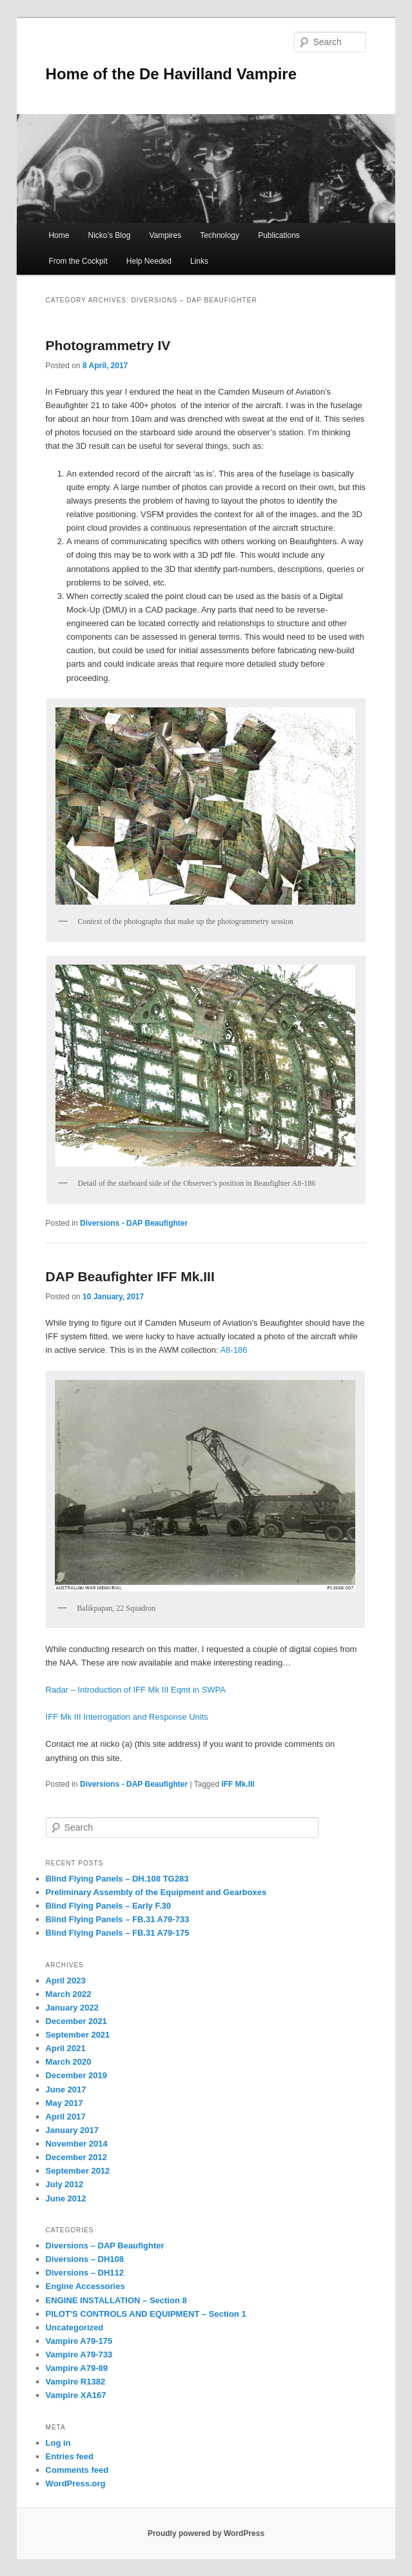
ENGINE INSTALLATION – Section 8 (116, 2300)
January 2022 (72, 2007)
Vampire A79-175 (79, 2341)
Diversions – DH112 (85, 2272)
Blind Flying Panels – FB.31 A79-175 (118, 1933)
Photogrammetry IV (108, 345)
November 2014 (77, 2143)
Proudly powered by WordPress (206, 2533)
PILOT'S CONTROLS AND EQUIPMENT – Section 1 (146, 2314)
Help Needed (149, 261)
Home (58, 235)
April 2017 (66, 2116)
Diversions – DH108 (85, 2259)
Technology (219, 235)
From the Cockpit (77, 261)
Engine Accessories (85, 2286)
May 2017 (64, 2103)
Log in (58, 2443)
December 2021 (76, 2021)
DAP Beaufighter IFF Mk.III (130, 1276)
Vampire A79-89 (77, 2368)
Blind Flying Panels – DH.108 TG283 (117, 1878)
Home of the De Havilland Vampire (171, 74)
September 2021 (78, 2035)
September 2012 (78, 2171)
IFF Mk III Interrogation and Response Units (127, 1717)
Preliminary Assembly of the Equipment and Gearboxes (156, 1892)
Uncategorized (75, 2327)
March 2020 (69, 2062)
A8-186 (234, 1350)
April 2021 (66, 2048)
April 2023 (66, 1980)
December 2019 (76, 2075)
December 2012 (76, 2157)
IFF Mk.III (237, 1784)
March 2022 (69, 1994)
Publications (279, 235)
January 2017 (72, 2130)
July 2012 (65, 2184)
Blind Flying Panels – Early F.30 (108, 1906)
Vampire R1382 (76, 2381)
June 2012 (66, 2198)
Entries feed (69, 2456)
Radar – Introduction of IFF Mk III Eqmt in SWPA (136, 1690)
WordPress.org (76, 2483)
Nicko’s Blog (109, 235)
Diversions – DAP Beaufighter (105, 2245)
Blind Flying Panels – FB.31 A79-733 (118, 1919)
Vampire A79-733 (79, 2354)
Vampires (165, 235)
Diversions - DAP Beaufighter (134, 1223)
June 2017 (66, 2089)
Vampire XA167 (76, 2395)
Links (199, 261)
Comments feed (77, 2470)
